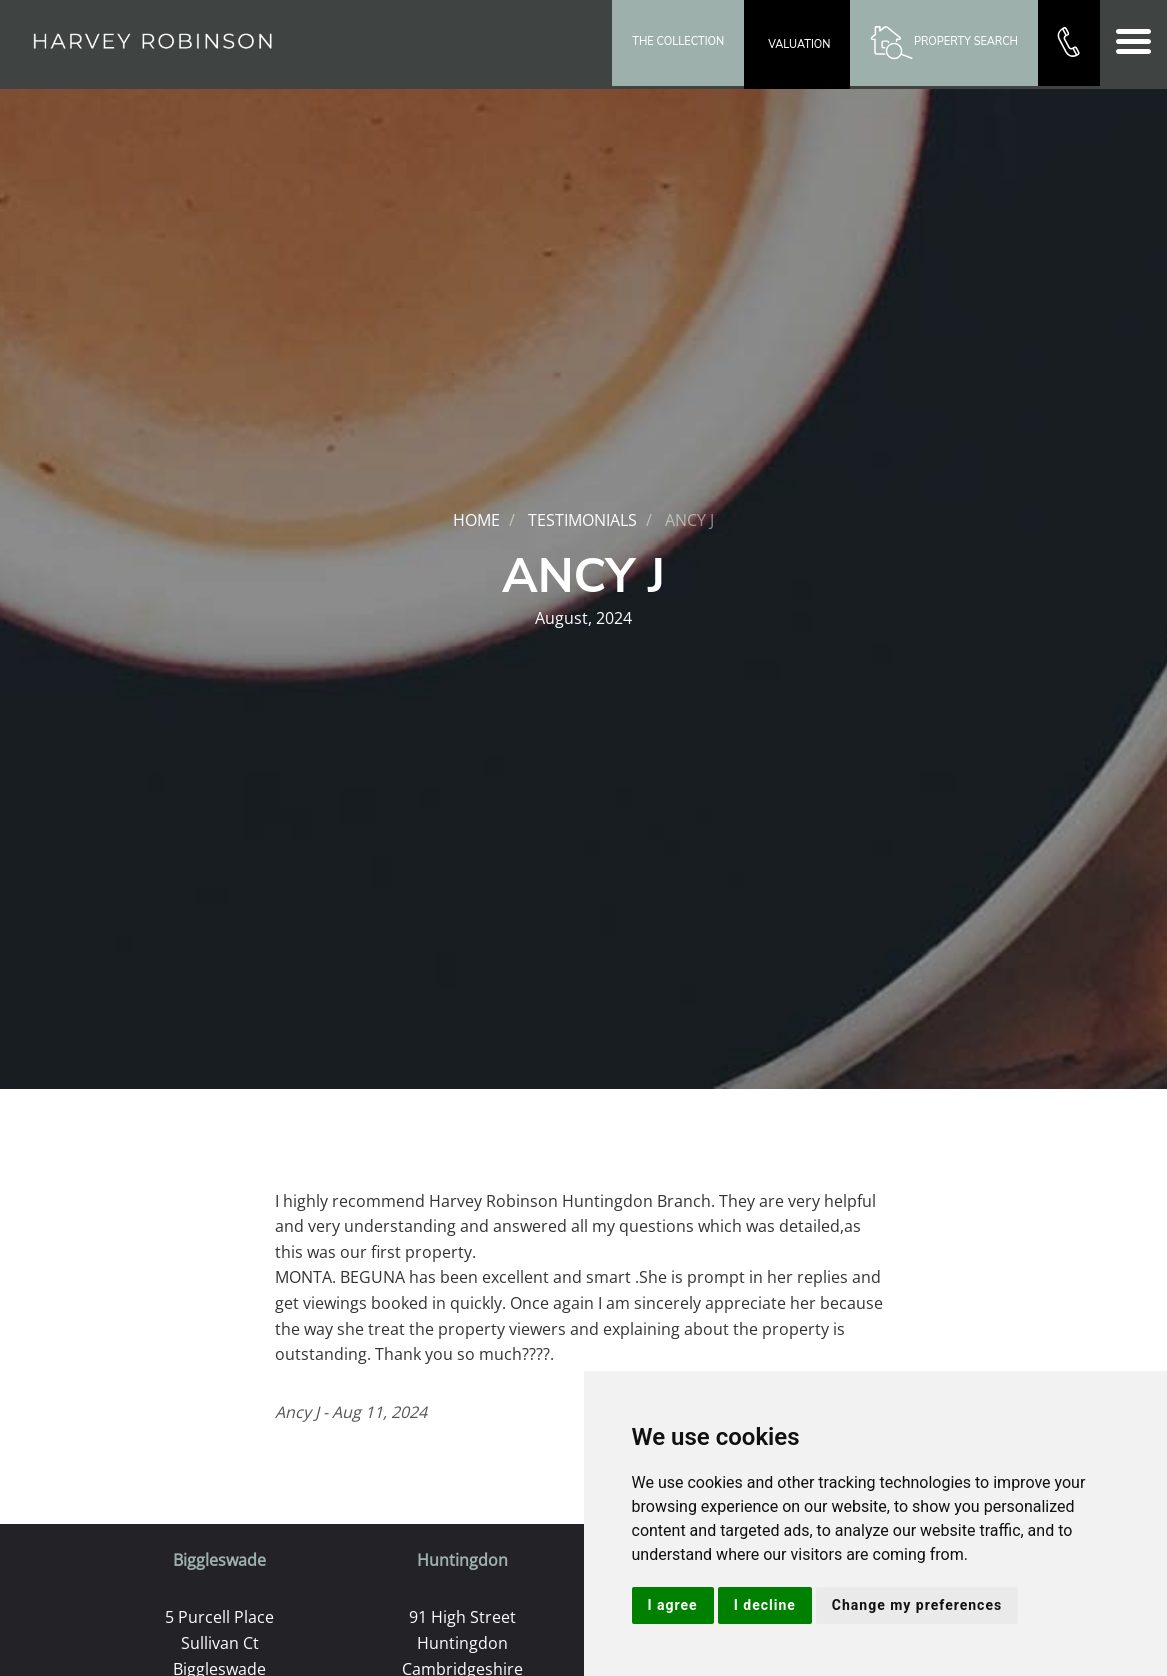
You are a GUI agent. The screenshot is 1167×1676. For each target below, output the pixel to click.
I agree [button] (673, 1605)
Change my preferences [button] (917, 1605)
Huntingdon (462, 1560)
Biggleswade (219, 1560)
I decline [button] (765, 1605)
